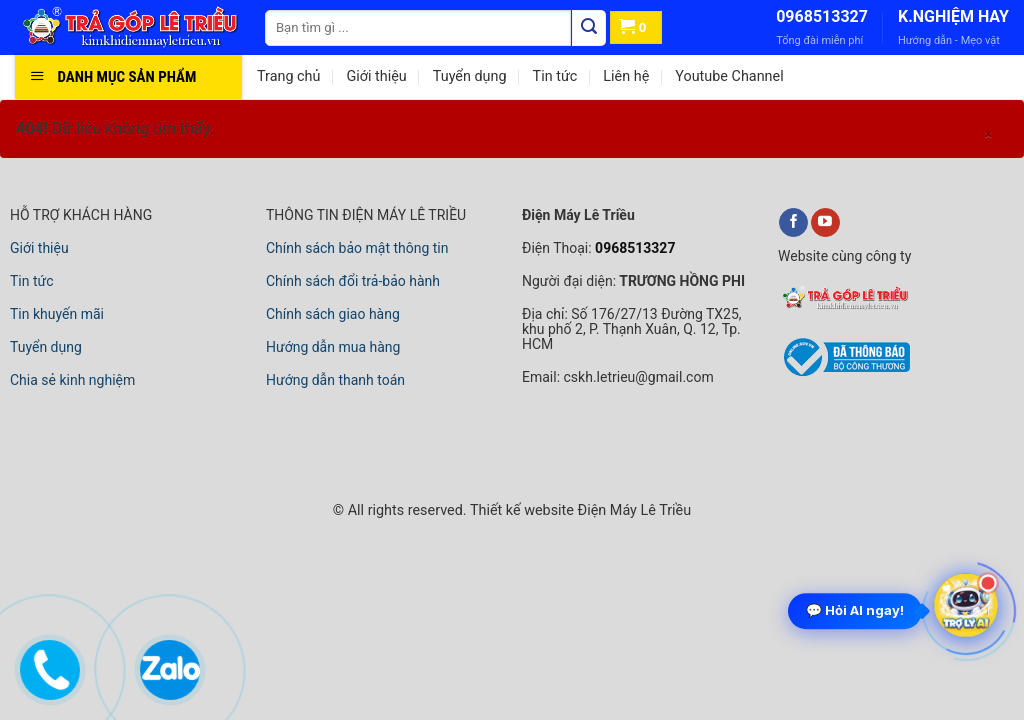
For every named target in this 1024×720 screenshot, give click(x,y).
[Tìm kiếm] (589, 28)
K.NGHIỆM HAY (953, 16)
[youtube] (825, 223)
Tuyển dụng (470, 76)
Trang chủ (288, 76)
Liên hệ (626, 76)
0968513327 (822, 16)
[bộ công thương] (844, 373)
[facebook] (793, 223)
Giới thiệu (376, 76)
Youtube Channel (729, 76)
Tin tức (555, 76)
